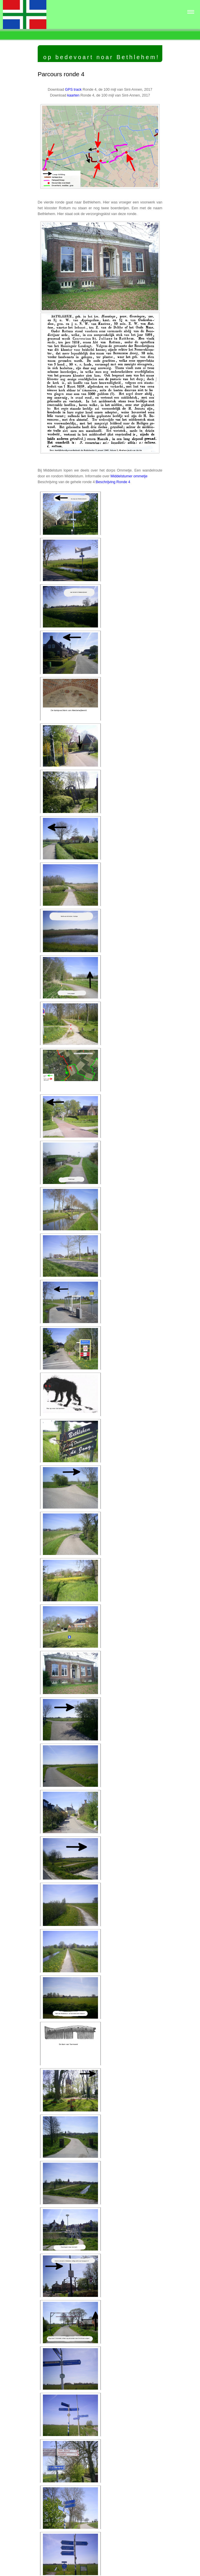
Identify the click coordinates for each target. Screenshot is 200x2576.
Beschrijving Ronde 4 (113, 482)
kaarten (73, 95)
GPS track (73, 90)
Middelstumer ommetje (128, 476)
